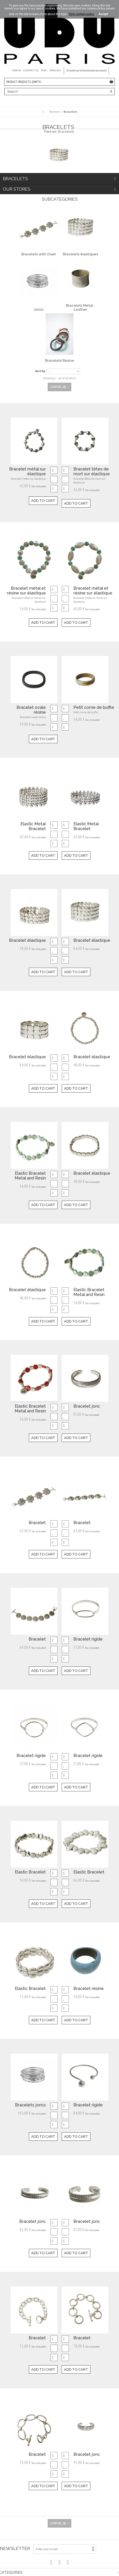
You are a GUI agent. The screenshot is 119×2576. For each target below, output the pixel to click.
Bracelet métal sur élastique (27, 471)
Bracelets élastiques (80, 254)
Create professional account (86, 70)
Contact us (30, 70)
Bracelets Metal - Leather (80, 307)
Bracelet (37, 1522)
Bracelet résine (88, 1988)
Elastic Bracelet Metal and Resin (30, 1176)
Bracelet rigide (88, 1639)
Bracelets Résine (59, 360)
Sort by (40, 371)
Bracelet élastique (27, 940)
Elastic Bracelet (30, 1872)
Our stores (16, 189)
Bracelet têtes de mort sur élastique (91, 471)
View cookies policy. (81, 14)
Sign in (16, 70)
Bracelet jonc (86, 1406)
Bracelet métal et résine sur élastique (26, 591)
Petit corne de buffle (93, 707)
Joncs (39, 309)
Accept (103, 14)
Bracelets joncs (30, 2105)
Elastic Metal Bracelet (33, 826)
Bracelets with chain (38, 254)
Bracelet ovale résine (31, 710)
